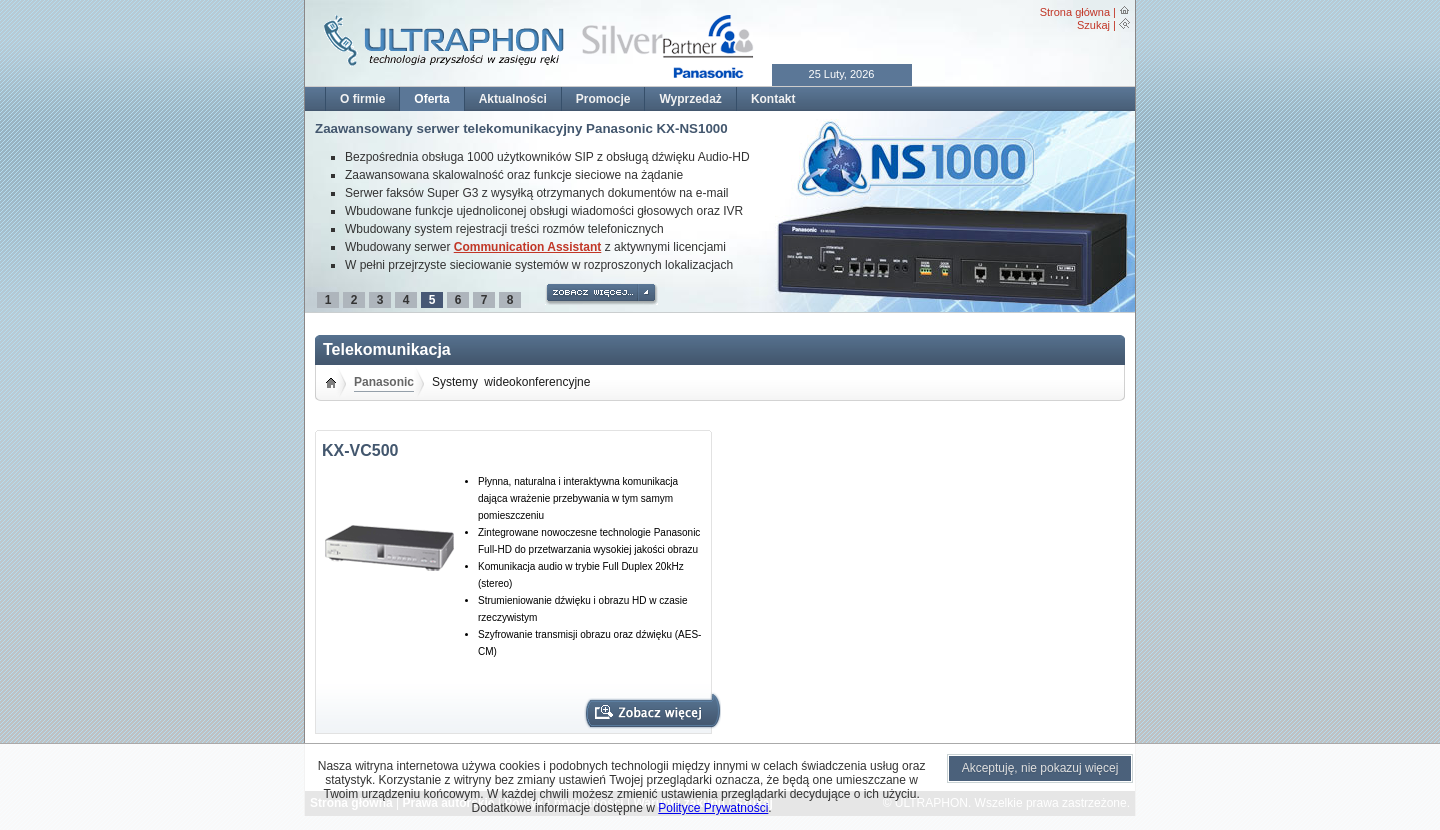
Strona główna (1075, 12)
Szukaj (1093, 25)
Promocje (603, 99)
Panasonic (384, 382)
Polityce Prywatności (713, 808)
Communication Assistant (528, 247)
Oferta (431, 99)
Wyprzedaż (690, 99)
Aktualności (513, 99)
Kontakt (773, 99)
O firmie (362, 99)
